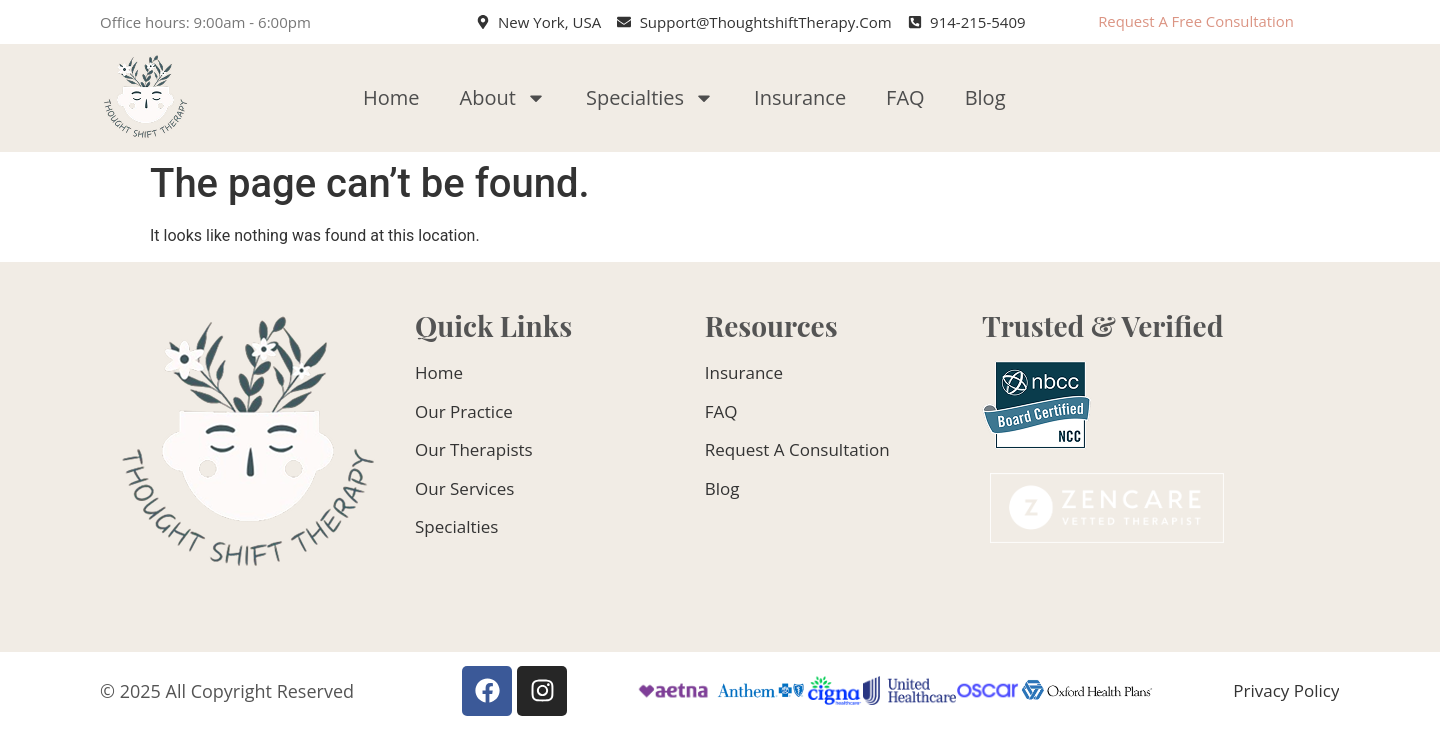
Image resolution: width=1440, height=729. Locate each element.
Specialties (650, 98)
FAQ (905, 97)
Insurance (800, 97)
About (503, 98)
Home (391, 97)
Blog (985, 97)
